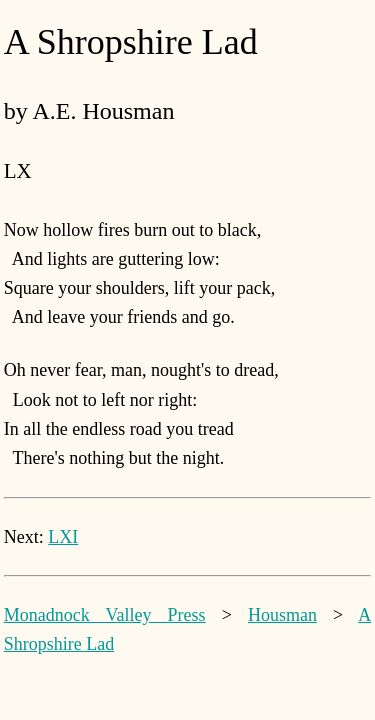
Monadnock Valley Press (105, 615)
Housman (282, 615)
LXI (63, 537)
